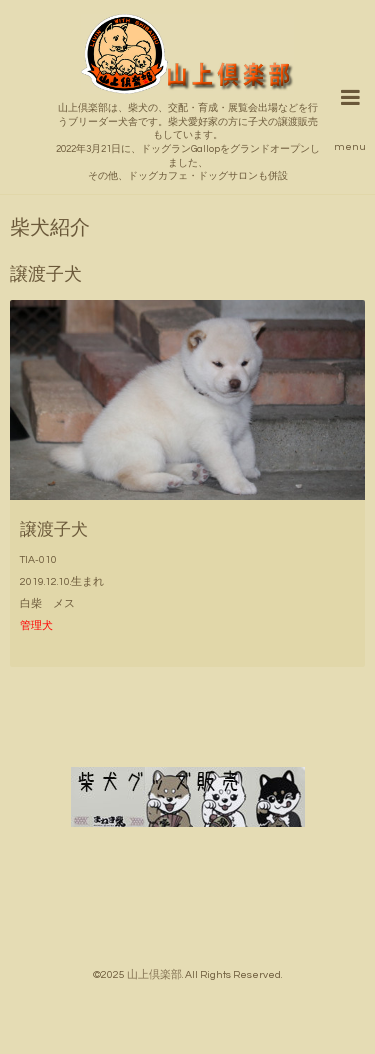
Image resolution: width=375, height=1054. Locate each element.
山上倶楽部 (154, 974)
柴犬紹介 (50, 228)
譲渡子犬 (54, 529)
